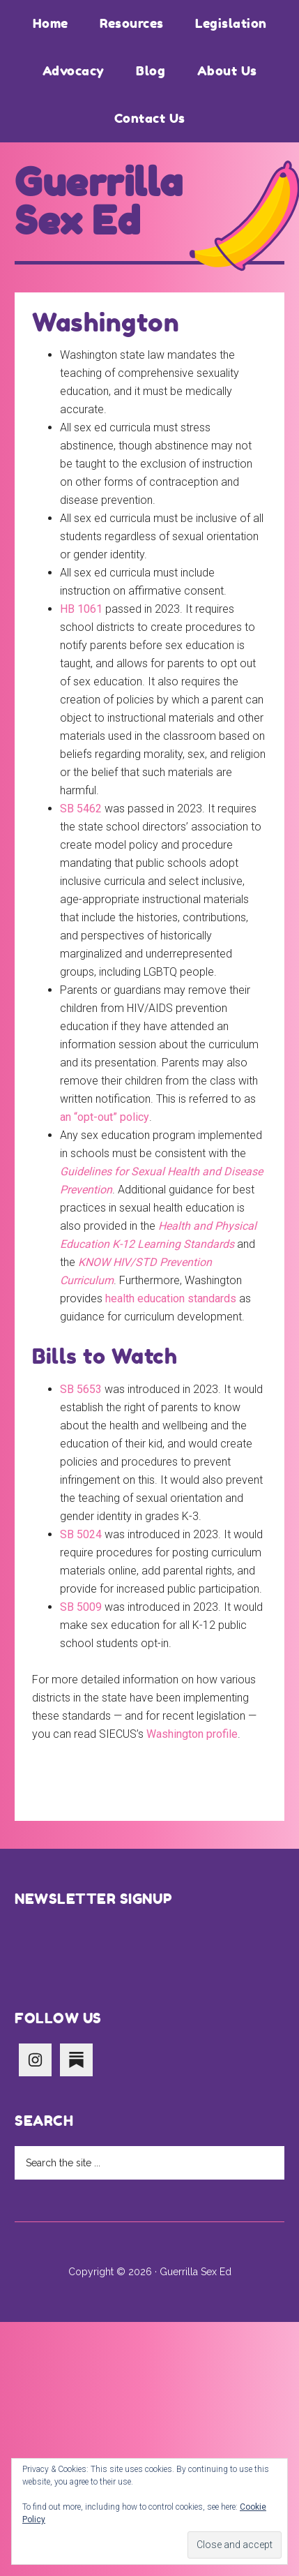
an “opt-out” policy (104, 1117)
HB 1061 (81, 609)
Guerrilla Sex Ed (99, 201)
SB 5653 (81, 1389)
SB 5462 (81, 808)
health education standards (170, 1298)
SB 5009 (81, 1607)
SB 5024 (81, 1534)
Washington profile (192, 1734)
